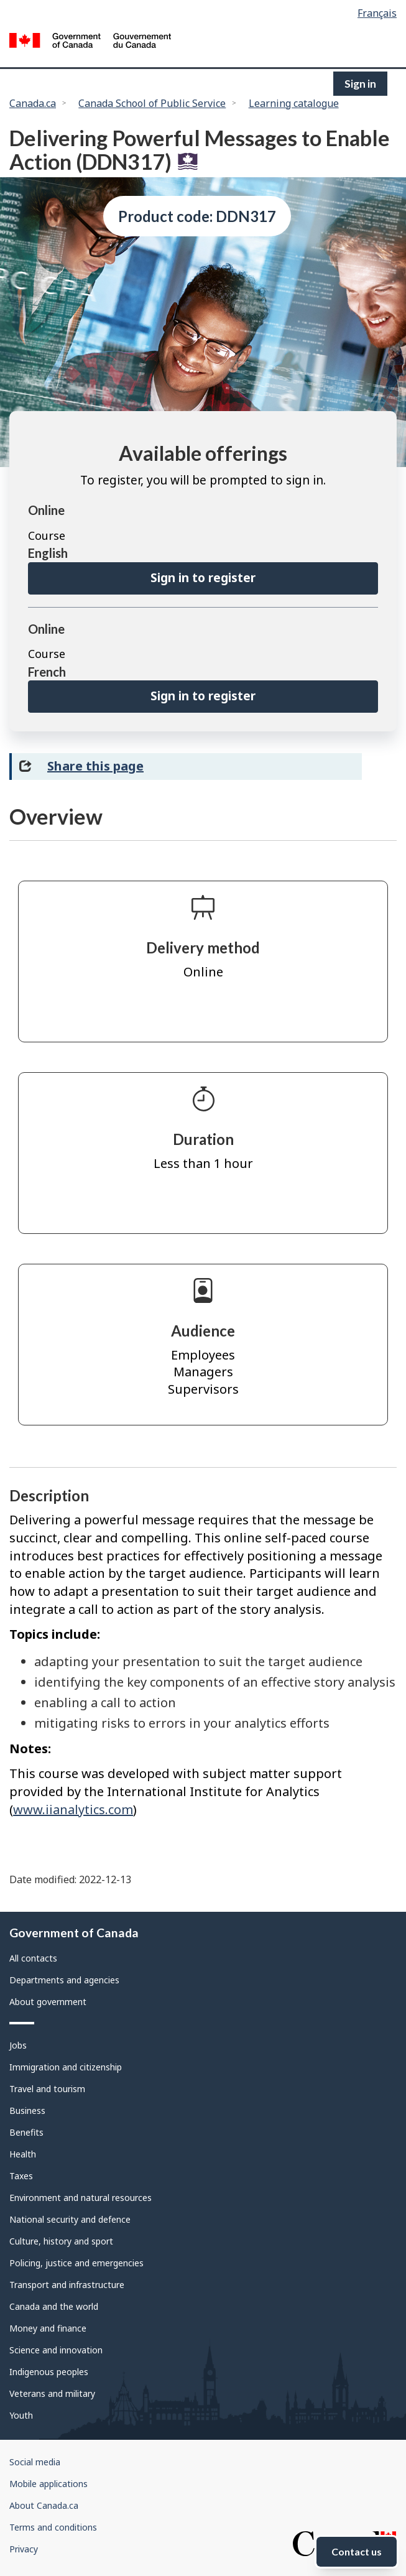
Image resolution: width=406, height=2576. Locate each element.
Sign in (360, 83)
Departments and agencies (64, 1980)
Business (27, 2110)
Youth (21, 2415)
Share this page (95, 766)
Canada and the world (53, 2306)
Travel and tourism (47, 2089)
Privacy (23, 2549)
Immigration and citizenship (65, 2067)
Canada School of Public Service (152, 103)
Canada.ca (32, 103)
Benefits (26, 2132)
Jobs (18, 2045)
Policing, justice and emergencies (76, 2263)
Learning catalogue (294, 103)
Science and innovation (56, 2350)
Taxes (21, 2176)
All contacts (33, 1958)
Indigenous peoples (48, 2372)
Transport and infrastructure (66, 2285)
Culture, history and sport (61, 2241)
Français (377, 13)
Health (22, 2154)
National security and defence (70, 2219)
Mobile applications (48, 2484)
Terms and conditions (53, 2527)
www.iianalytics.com (73, 1809)
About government (47, 2002)
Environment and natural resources (80, 2197)
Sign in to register (203, 578)
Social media (34, 2462)
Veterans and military (52, 2393)
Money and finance (47, 2328)
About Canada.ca (43, 2505)
